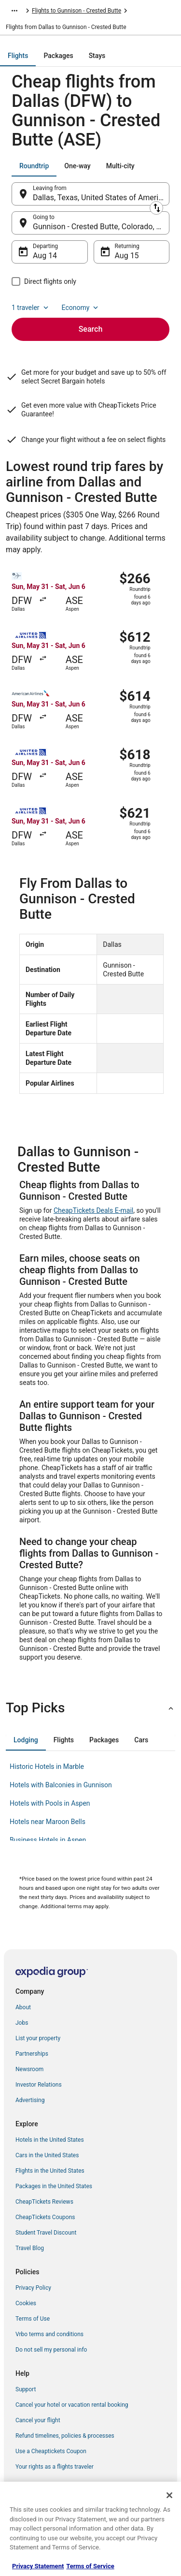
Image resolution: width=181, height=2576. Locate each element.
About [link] (23, 2007)
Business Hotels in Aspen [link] (48, 1840)
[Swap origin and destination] (156, 208)
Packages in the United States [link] (53, 2186)
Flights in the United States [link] (49, 2170)
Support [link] (25, 2389)
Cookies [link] (25, 2303)
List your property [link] (37, 2038)
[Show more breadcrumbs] (14, 10)
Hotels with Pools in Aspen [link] (50, 1803)
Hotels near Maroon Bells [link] (47, 1821)
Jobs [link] (21, 2022)
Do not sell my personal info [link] (51, 2349)
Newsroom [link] (29, 2069)
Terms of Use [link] (32, 2318)
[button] (90, 1708)
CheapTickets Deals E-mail (93, 1210)
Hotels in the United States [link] (49, 2139)
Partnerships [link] (31, 2053)
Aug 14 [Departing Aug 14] (45, 255)
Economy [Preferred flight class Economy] (81, 307)
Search (91, 329)
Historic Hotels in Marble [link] (47, 1766)
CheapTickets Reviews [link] (44, 2201)
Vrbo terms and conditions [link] (49, 2334)
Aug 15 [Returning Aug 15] (127, 255)
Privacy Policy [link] (33, 2287)
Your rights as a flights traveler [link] (54, 2466)
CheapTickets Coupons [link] (45, 2217)
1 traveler (31, 307)
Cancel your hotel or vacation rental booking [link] (71, 2404)
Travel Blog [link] (29, 2248)
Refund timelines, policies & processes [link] (64, 2435)
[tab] (18, 55)
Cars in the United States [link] (47, 2155)
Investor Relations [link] (38, 2084)
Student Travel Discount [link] (45, 2232)
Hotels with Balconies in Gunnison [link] (61, 1785)
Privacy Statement (38, 2566)
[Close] (169, 2495)
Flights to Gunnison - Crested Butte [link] (76, 10)
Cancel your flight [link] (37, 2420)
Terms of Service (90, 2566)
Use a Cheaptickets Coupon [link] (50, 2451)
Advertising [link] (29, 2100)
